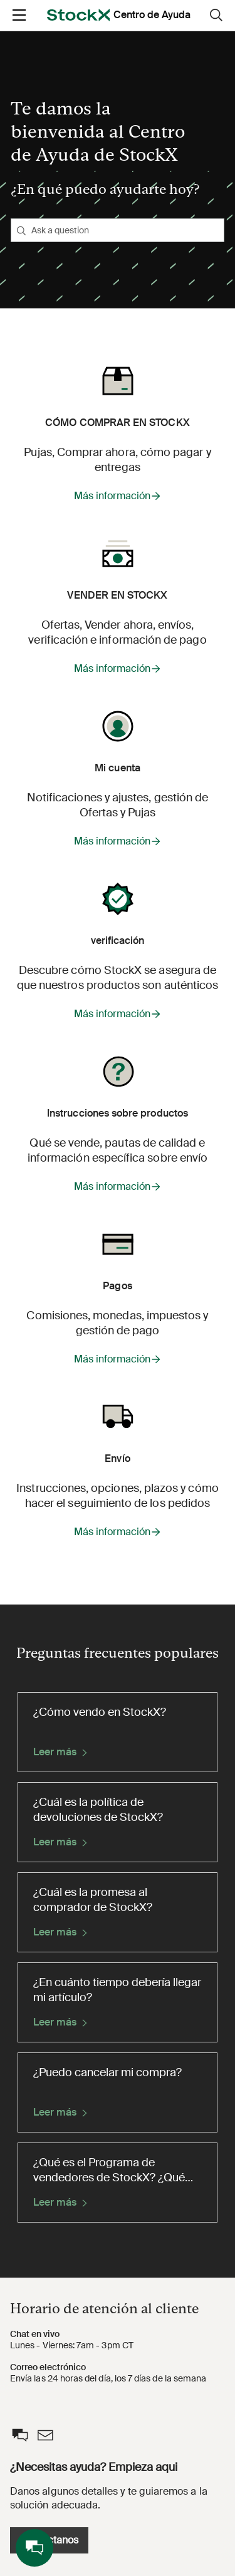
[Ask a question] (117, 230)
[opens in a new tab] (78, 15)
